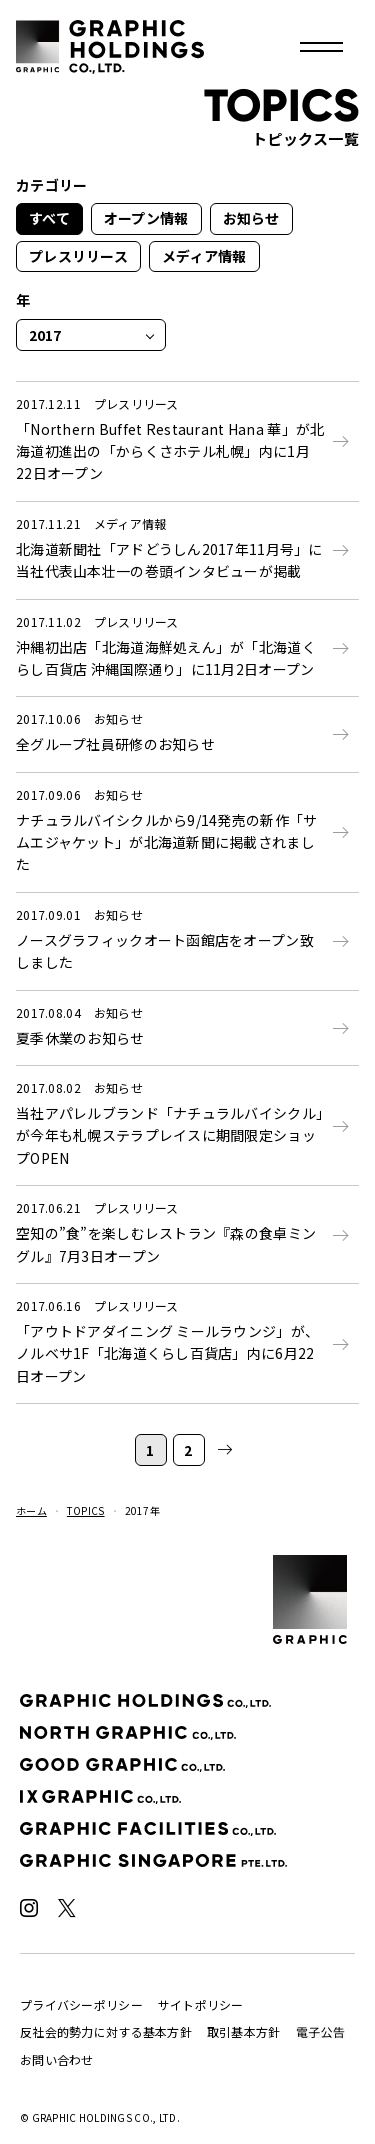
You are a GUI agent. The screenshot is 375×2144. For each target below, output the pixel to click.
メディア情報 (204, 256)
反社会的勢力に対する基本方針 (106, 2031)
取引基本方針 (244, 2031)
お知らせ (251, 218)
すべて (49, 218)
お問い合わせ (57, 2059)
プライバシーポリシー (81, 2004)
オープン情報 (146, 218)
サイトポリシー (201, 2004)
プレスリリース (78, 256)
